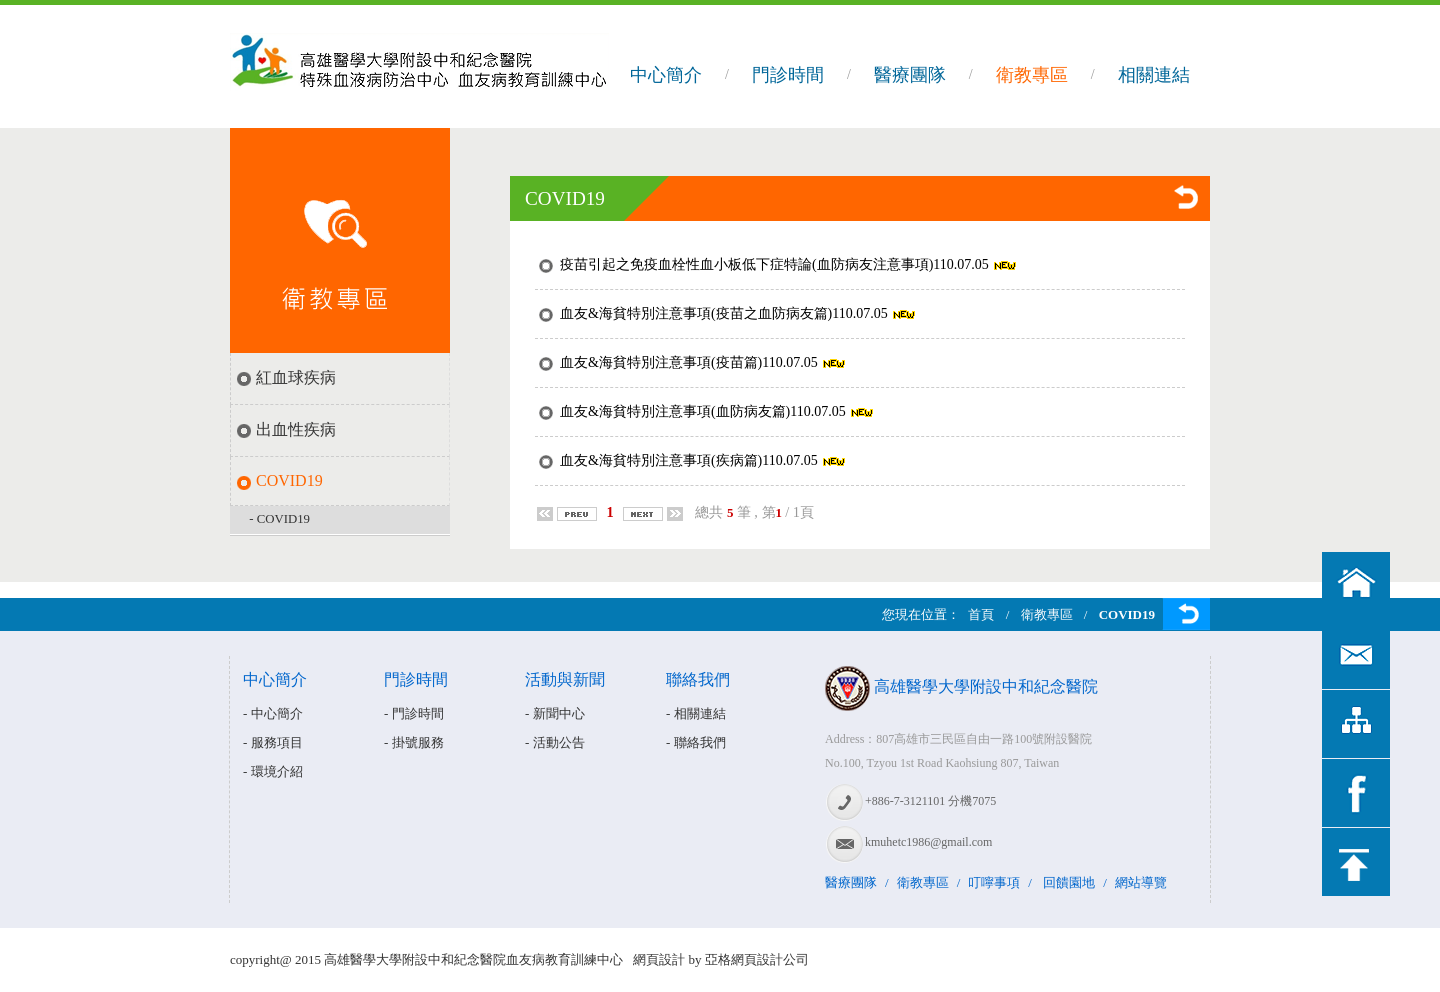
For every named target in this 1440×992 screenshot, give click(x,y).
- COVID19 (279, 519)
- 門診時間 (414, 713)
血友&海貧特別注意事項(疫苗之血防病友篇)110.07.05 (724, 313)
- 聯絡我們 (696, 742)
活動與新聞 (565, 679)
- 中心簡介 (273, 713)
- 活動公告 (555, 742)
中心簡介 (666, 75)
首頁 (981, 614)
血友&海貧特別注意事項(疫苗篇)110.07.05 (689, 362)
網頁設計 (659, 959)
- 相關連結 (696, 713)
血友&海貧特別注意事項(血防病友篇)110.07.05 (703, 411)
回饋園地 (1069, 882)
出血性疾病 (296, 429)
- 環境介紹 (273, 771)
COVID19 (289, 480)
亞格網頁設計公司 (757, 959)
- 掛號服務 (414, 742)
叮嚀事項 (994, 882)
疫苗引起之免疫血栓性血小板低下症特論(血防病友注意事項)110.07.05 (774, 264)
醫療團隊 (910, 75)
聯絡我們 (698, 679)
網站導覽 (1141, 882)
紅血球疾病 (296, 377)
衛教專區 (1032, 75)
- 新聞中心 (555, 713)
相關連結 (1154, 75)
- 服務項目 (273, 742)
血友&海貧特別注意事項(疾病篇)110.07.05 (689, 460)
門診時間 (788, 75)
